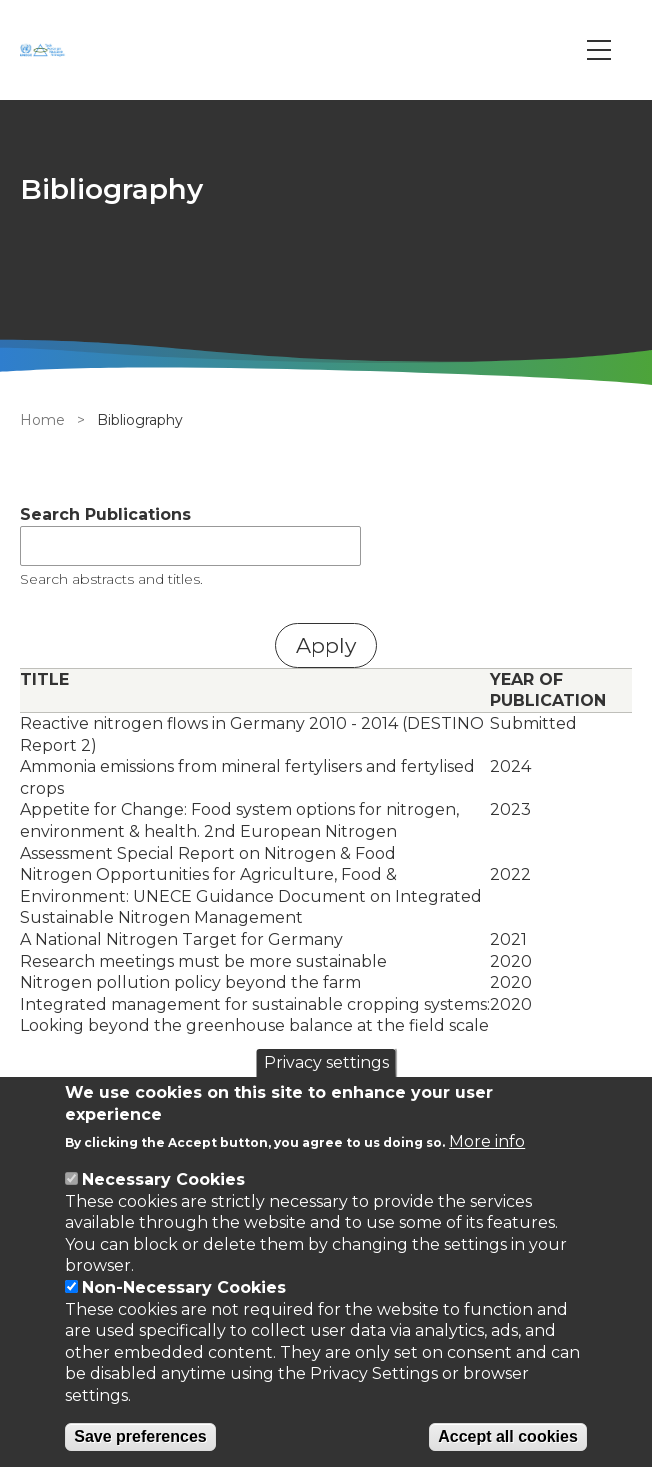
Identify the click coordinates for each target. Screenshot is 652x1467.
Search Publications (105, 514)
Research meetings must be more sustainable (203, 961)
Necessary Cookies (163, 1179)
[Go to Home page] (45, 50)
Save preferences (140, 1436)
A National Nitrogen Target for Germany (181, 939)
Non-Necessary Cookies (184, 1287)
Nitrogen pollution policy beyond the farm (190, 982)
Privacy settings (326, 1062)
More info (487, 1141)
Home (42, 420)
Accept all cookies (508, 1436)
